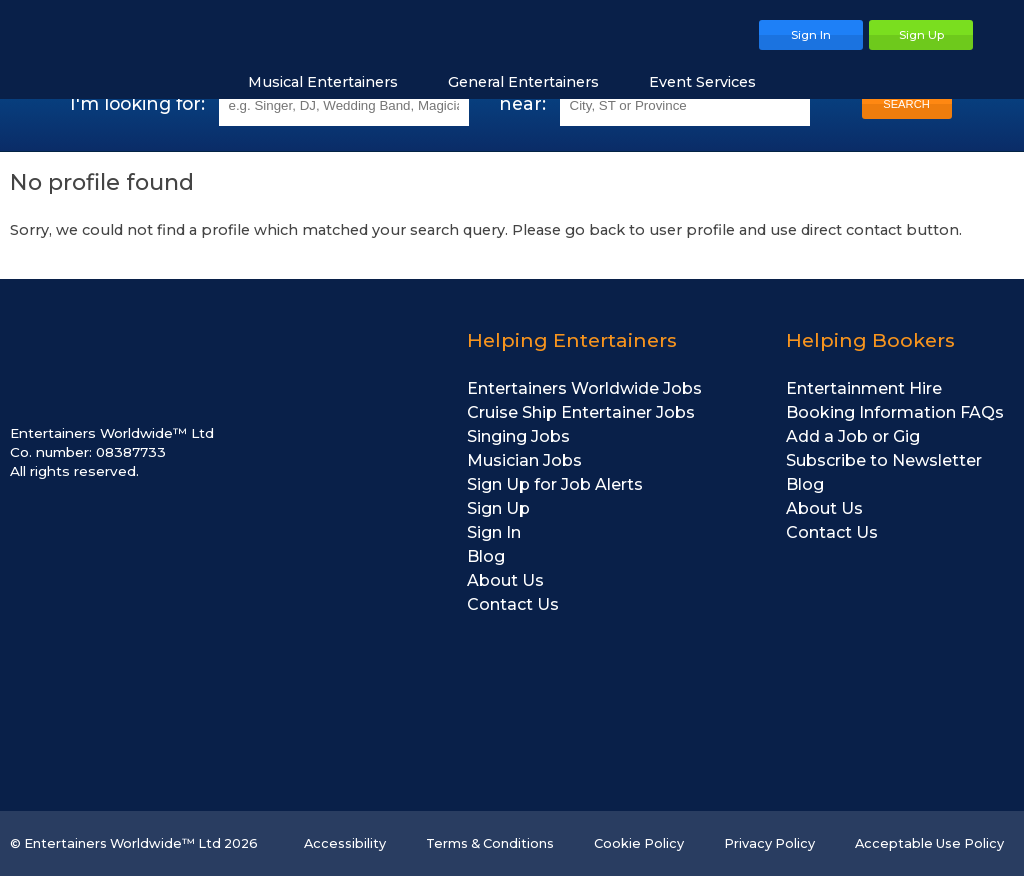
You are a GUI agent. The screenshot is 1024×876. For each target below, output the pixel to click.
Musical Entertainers (333, 82)
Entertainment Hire (864, 388)
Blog (486, 556)
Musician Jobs (524, 460)
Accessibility (345, 843)
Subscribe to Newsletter (884, 460)
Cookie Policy (639, 843)
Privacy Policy (769, 843)
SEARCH (906, 104)
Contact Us (513, 604)
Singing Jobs (518, 436)
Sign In (494, 532)
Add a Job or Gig (853, 436)
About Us (505, 580)
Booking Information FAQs (895, 412)
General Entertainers (533, 82)
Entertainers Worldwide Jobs (584, 388)
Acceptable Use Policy (929, 843)
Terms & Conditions (490, 843)
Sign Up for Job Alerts (555, 484)
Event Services (712, 82)
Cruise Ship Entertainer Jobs (581, 412)
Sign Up (498, 508)
